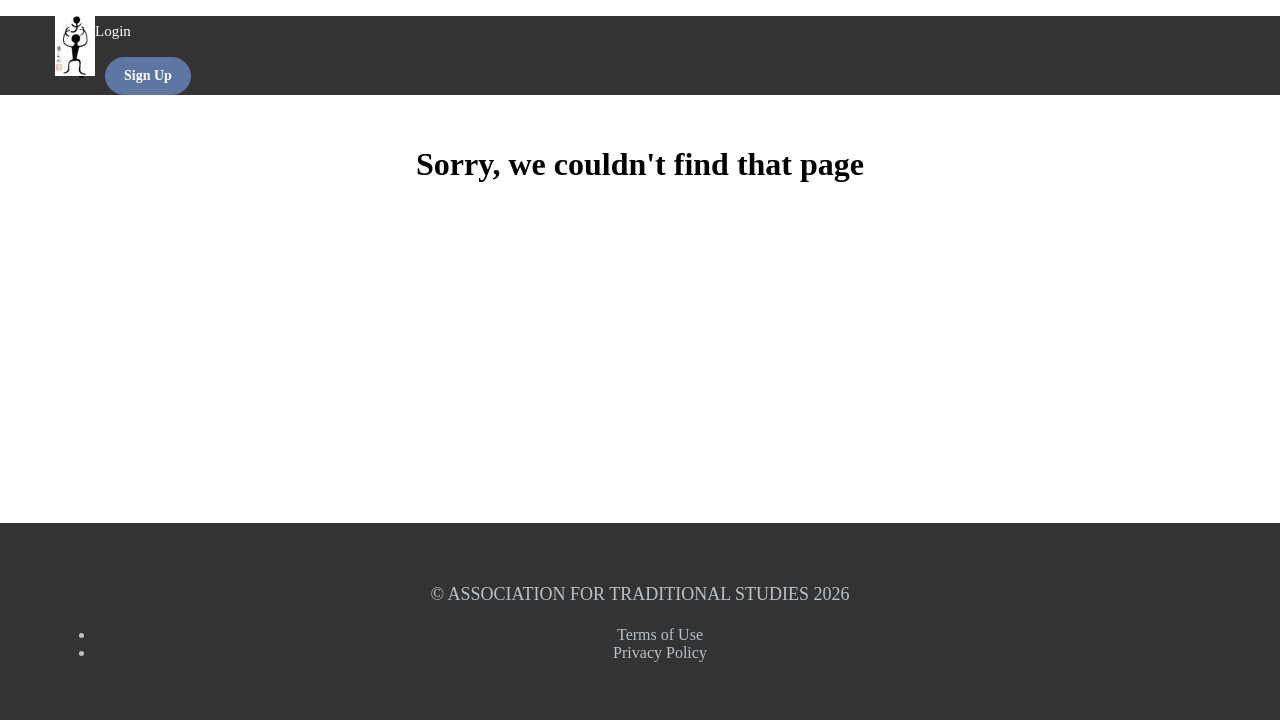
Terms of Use (660, 634)
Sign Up (148, 75)
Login (113, 31)
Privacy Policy (660, 652)
